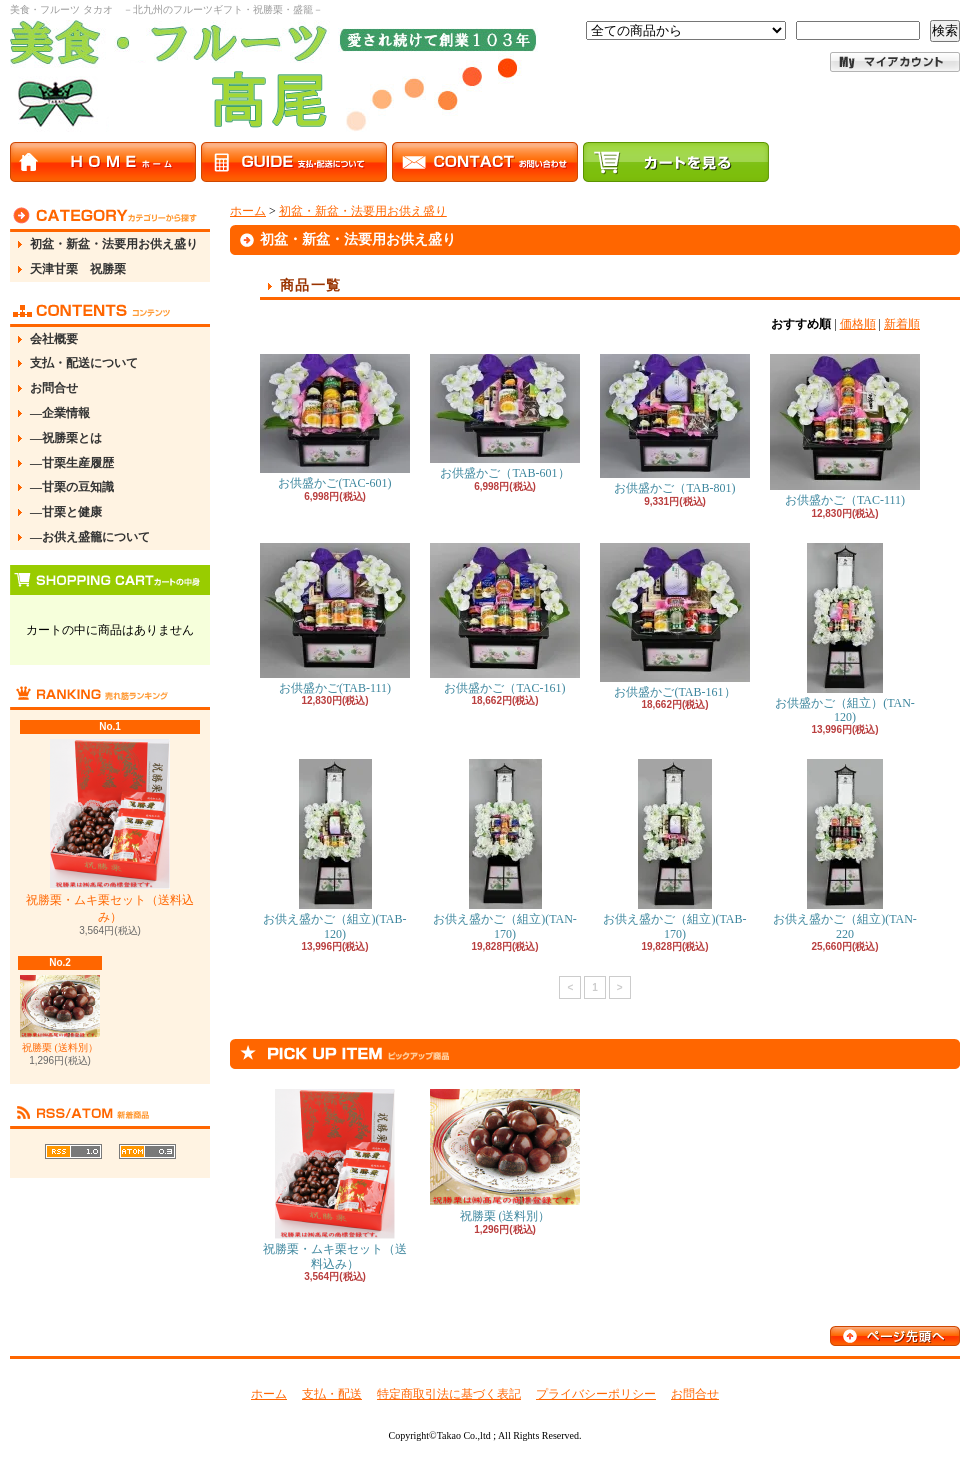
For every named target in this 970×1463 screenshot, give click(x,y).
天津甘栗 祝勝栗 (78, 269)
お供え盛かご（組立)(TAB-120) (334, 849)
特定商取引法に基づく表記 (449, 1394)
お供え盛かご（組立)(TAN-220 (845, 849)
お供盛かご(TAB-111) (335, 619)
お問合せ (54, 388)
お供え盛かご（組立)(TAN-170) (505, 849)
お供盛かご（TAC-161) (505, 619)
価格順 (858, 324)
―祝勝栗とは (66, 438)
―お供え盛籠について (90, 537)
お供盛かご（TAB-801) (675, 424)
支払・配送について (84, 363)
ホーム (248, 211)
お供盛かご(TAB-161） (675, 621)
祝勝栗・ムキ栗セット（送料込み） (110, 831)
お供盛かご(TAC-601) (335, 422)
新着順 (902, 324)
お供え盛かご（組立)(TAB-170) (674, 849)
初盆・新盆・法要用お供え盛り (114, 244)
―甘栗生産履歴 (72, 463)
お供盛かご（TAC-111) (845, 430)
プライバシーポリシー (596, 1394)
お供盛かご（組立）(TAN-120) (845, 633)
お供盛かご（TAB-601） (505, 417)
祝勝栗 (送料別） (60, 1013)
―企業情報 (60, 413)
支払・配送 (332, 1394)
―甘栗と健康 (66, 512)
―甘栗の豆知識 (72, 487)
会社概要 (54, 339)
